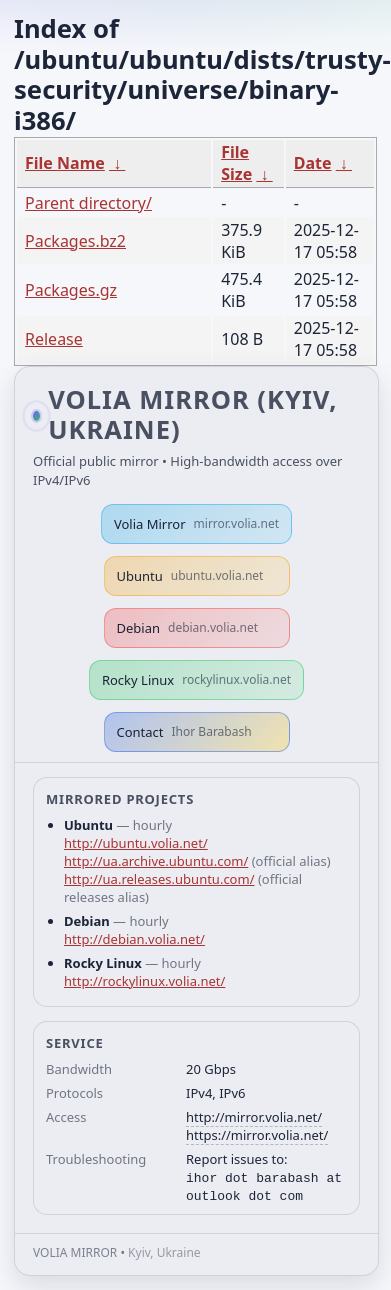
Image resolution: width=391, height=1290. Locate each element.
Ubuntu (190, 576)
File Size (236, 163)
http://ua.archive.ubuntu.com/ (156, 861)
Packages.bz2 (75, 241)
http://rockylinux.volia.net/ (144, 981)
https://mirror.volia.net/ (257, 1135)
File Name (65, 163)
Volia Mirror (196, 524)
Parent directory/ (88, 203)
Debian (188, 628)
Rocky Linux (196, 680)
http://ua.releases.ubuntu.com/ (159, 879)
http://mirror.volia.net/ (254, 1117)
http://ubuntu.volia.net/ (136, 843)
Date (313, 163)
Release (54, 339)
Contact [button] (184, 732)
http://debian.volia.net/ (134, 939)
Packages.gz (71, 290)
